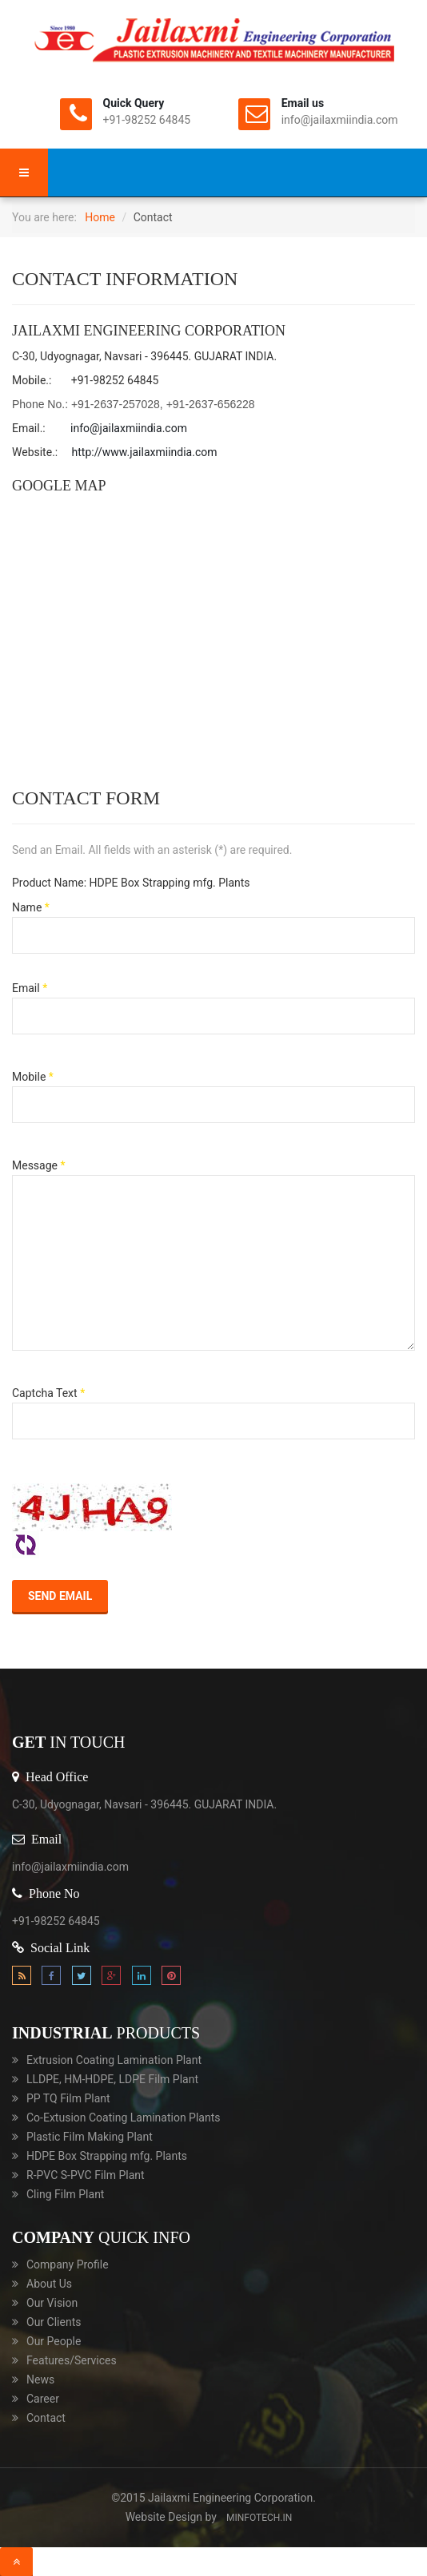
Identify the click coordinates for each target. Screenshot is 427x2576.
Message (39, 1165)
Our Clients (53, 2322)
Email (29, 988)
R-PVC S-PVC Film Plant (85, 2175)
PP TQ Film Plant (68, 2098)
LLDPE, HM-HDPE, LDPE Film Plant (112, 2079)
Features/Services (71, 2360)
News (40, 2379)
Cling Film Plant (65, 2194)
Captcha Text (48, 1393)
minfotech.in (259, 2517)
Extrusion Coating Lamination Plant (114, 2060)
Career (42, 2398)
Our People (53, 2341)
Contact (46, 2417)
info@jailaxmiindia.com (128, 428)
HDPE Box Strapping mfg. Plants (106, 2155)
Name (31, 907)
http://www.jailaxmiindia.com (144, 452)
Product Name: (49, 882)
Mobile (33, 1076)
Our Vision (52, 2302)
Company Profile (67, 2264)
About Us (49, 2283)
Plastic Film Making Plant (89, 2136)
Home (100, 217)
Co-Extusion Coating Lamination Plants (123, 2117)
